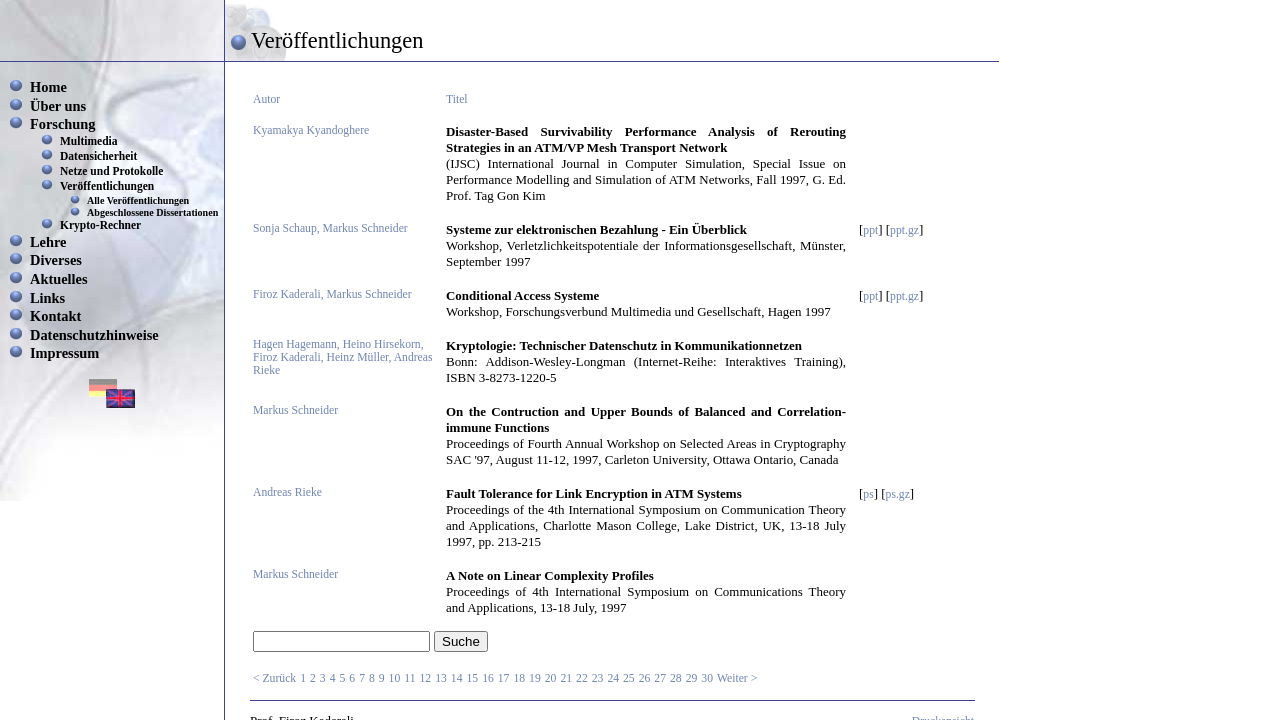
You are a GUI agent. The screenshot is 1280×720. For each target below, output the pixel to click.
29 (692, 678)
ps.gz (898, 494)
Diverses (56, 260)
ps (868, 494)
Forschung (63, 124)
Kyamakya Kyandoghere (311, 130)
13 (441, 678)
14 (457, 678)
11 (409, 678)
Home (48, 87)
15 (472, 678)
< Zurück (274, 678)
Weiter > (737, 678)
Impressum (64, 353)
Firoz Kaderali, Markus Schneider (332, 294)
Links (47, 298)
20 (551, 678)
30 (707, 678)
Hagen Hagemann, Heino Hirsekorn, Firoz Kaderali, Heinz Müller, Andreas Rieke (343, 357)
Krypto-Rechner (100, 225)
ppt (870, 230)
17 (504, 678)
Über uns (58, 106)
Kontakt (55, 316)
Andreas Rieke (287, 492)
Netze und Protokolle (111, 171)
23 (598, 678)
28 (676, 678)
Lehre (48, 242)
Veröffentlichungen (107, 186)
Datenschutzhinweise (94, 335)
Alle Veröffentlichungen (138, 200)
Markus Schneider (295, 410)
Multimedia (89, 141)
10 (395, 678)
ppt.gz (904, 230)
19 (535, 678)
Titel (457, 99)
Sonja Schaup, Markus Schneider (330, 228)
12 (426, 678)
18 (519, 678)
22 (582, 678)
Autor (266, 99)
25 (629, 678)
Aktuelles (59, 279)
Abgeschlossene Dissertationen (152, 212)
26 (645, 678)
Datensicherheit (98, 156)
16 (488, 678)
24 (613, 678)
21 (566, 678)
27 (660, 678)
